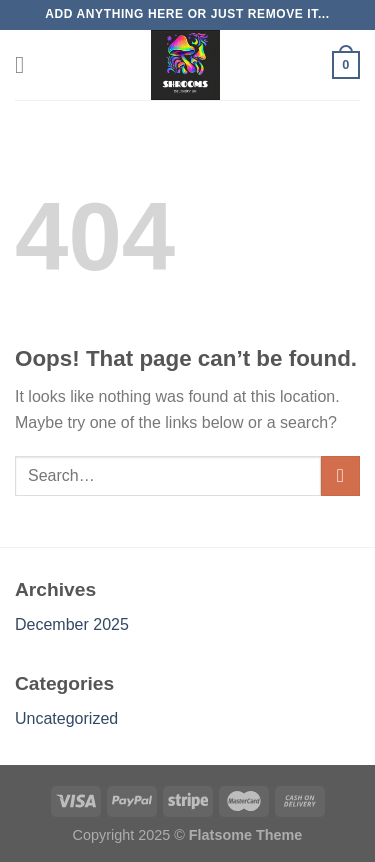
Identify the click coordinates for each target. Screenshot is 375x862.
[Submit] (340, 475)
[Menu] (27, 64)
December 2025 (72, 624)
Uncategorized (66, 718)
